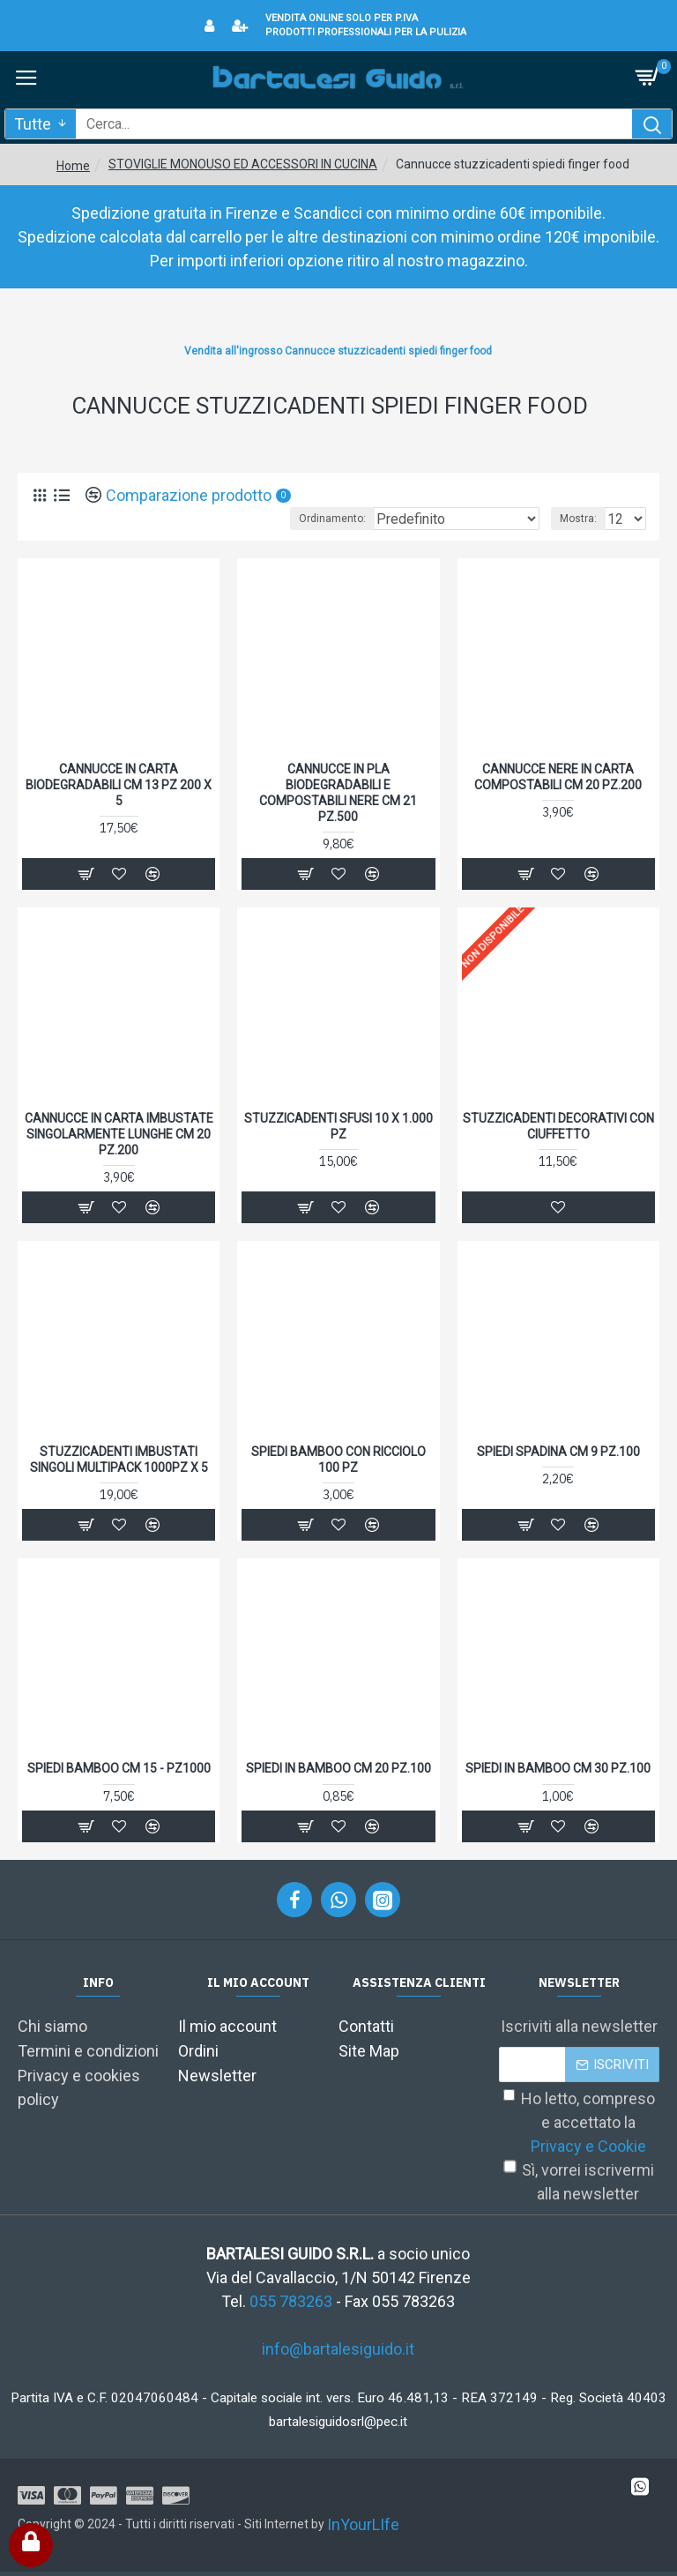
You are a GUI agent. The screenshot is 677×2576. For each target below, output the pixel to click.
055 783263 (290, 2301)
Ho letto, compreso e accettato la (579, 2123)
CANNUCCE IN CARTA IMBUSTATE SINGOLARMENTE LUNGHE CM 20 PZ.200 (119, 1134)
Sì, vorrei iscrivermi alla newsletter (578, 2182)
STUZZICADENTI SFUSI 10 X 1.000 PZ (338, 1126)
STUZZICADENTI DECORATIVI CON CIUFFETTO (558, 1126)
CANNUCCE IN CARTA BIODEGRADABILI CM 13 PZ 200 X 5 (119, 785)
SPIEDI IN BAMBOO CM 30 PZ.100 (558, 1768)
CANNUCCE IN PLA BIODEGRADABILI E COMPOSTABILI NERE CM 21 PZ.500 (338, 793)
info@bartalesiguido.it (338, 2349)
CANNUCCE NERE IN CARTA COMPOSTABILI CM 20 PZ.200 (558, 777)
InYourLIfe (363, 2524)
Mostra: (578, 518)
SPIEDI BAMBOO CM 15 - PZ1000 (119, 1768)
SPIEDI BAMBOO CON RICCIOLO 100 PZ (338, 1460)
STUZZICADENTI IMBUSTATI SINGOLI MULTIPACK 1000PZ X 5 (119, 1460)
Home (73, 166)
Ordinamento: (332, 518)
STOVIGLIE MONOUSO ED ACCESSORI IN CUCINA (242, 164)
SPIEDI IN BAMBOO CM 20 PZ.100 (338, 1768)
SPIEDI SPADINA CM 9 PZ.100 (558, 1452)
